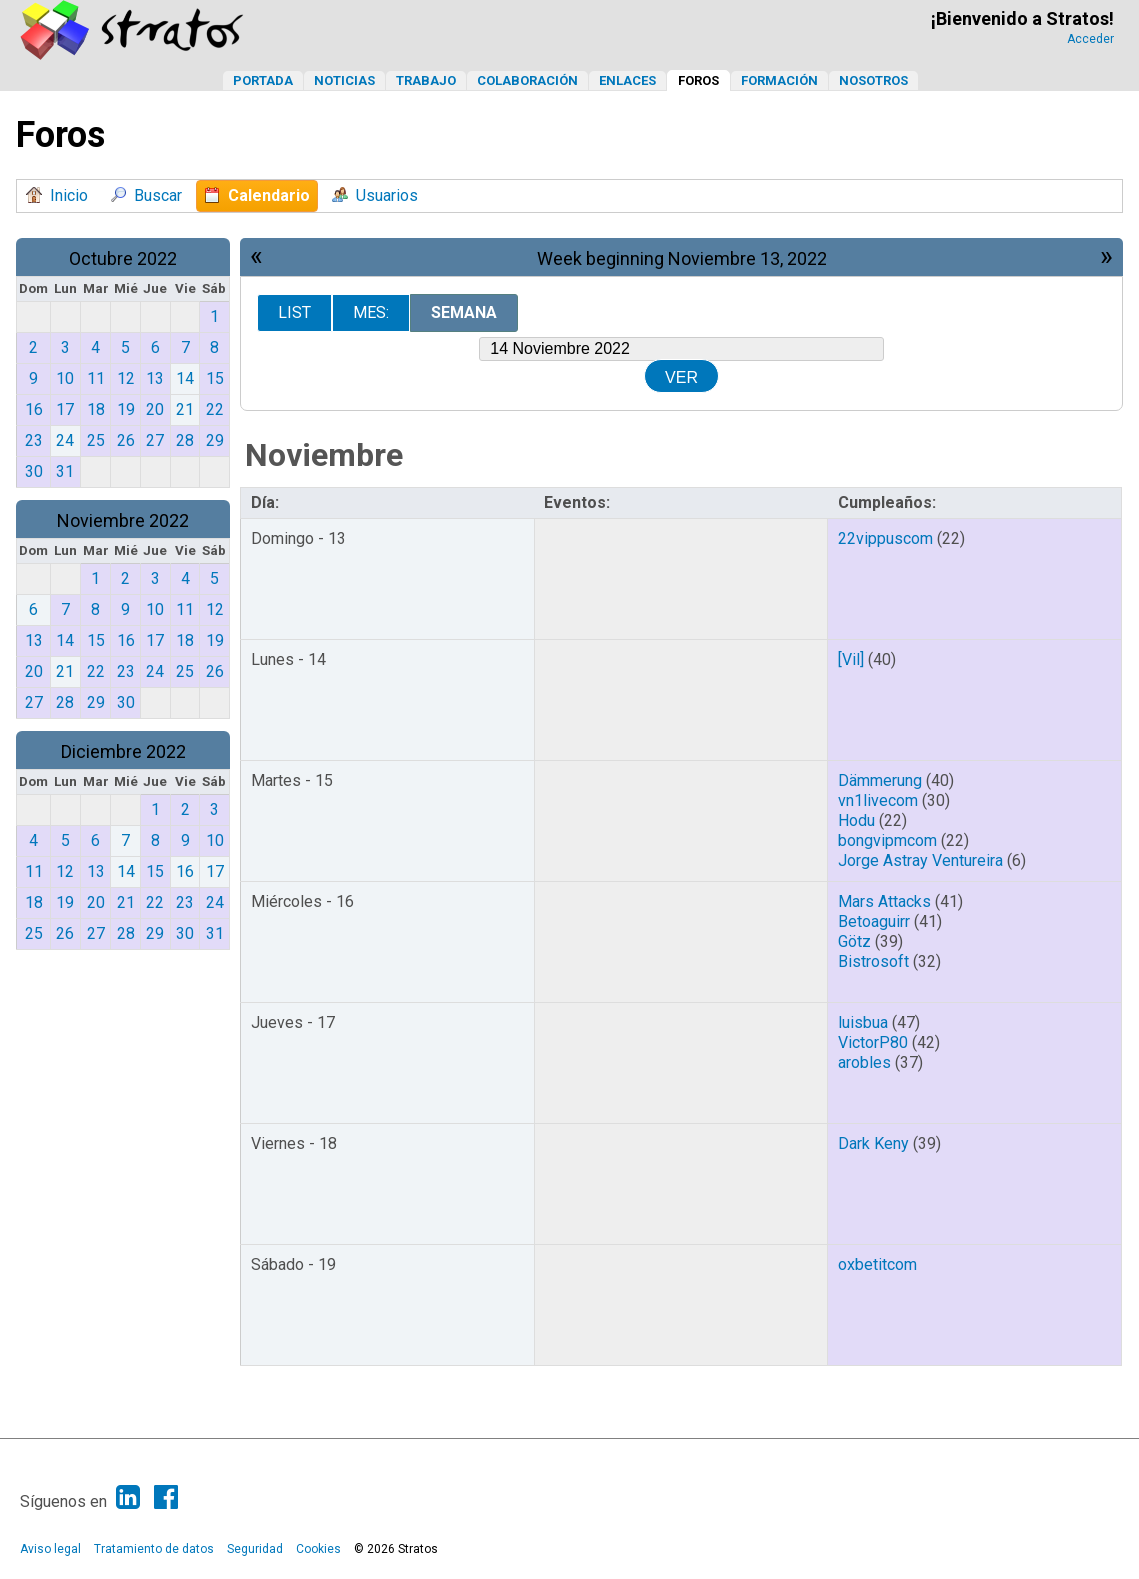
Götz (854, 941)
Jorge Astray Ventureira (920, 860)
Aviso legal (50, 1549)
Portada (263, 80)
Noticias (344, 80)
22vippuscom (885, 538)
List (294, 312)
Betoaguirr (874, 921)
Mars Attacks (884, 901)
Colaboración (527, 80)
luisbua (863, 1022)
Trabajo (426, 80)
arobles (864, 1062)
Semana (464, 312)
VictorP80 (873, 1042)
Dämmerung (880, 780)
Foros (698, 80)
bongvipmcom (887, 840)
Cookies (318, 1549)
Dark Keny (873, 1143)
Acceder (1090, 39)
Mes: (371, 312)
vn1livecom (878, 800)
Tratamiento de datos (154, 1549)
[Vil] (851, 659)
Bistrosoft (873, 961)
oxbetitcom (877, 1264)
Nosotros (873, 80)
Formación (779, 80)
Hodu (856, 820)
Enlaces (627, 80)
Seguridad (255, 1549)
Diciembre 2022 (123, 751)
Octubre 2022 (123, 258)
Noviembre (324, 455)
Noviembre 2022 (123, 520)
